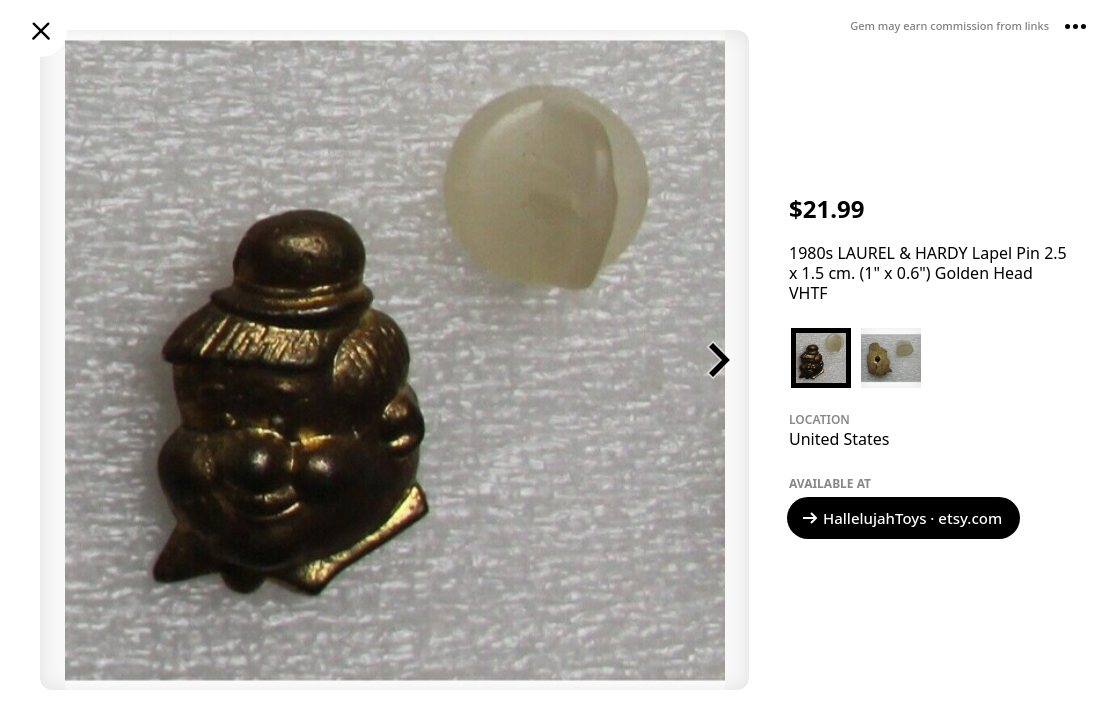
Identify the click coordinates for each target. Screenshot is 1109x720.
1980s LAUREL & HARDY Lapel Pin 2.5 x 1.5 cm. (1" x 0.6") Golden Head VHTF (928, 273)
